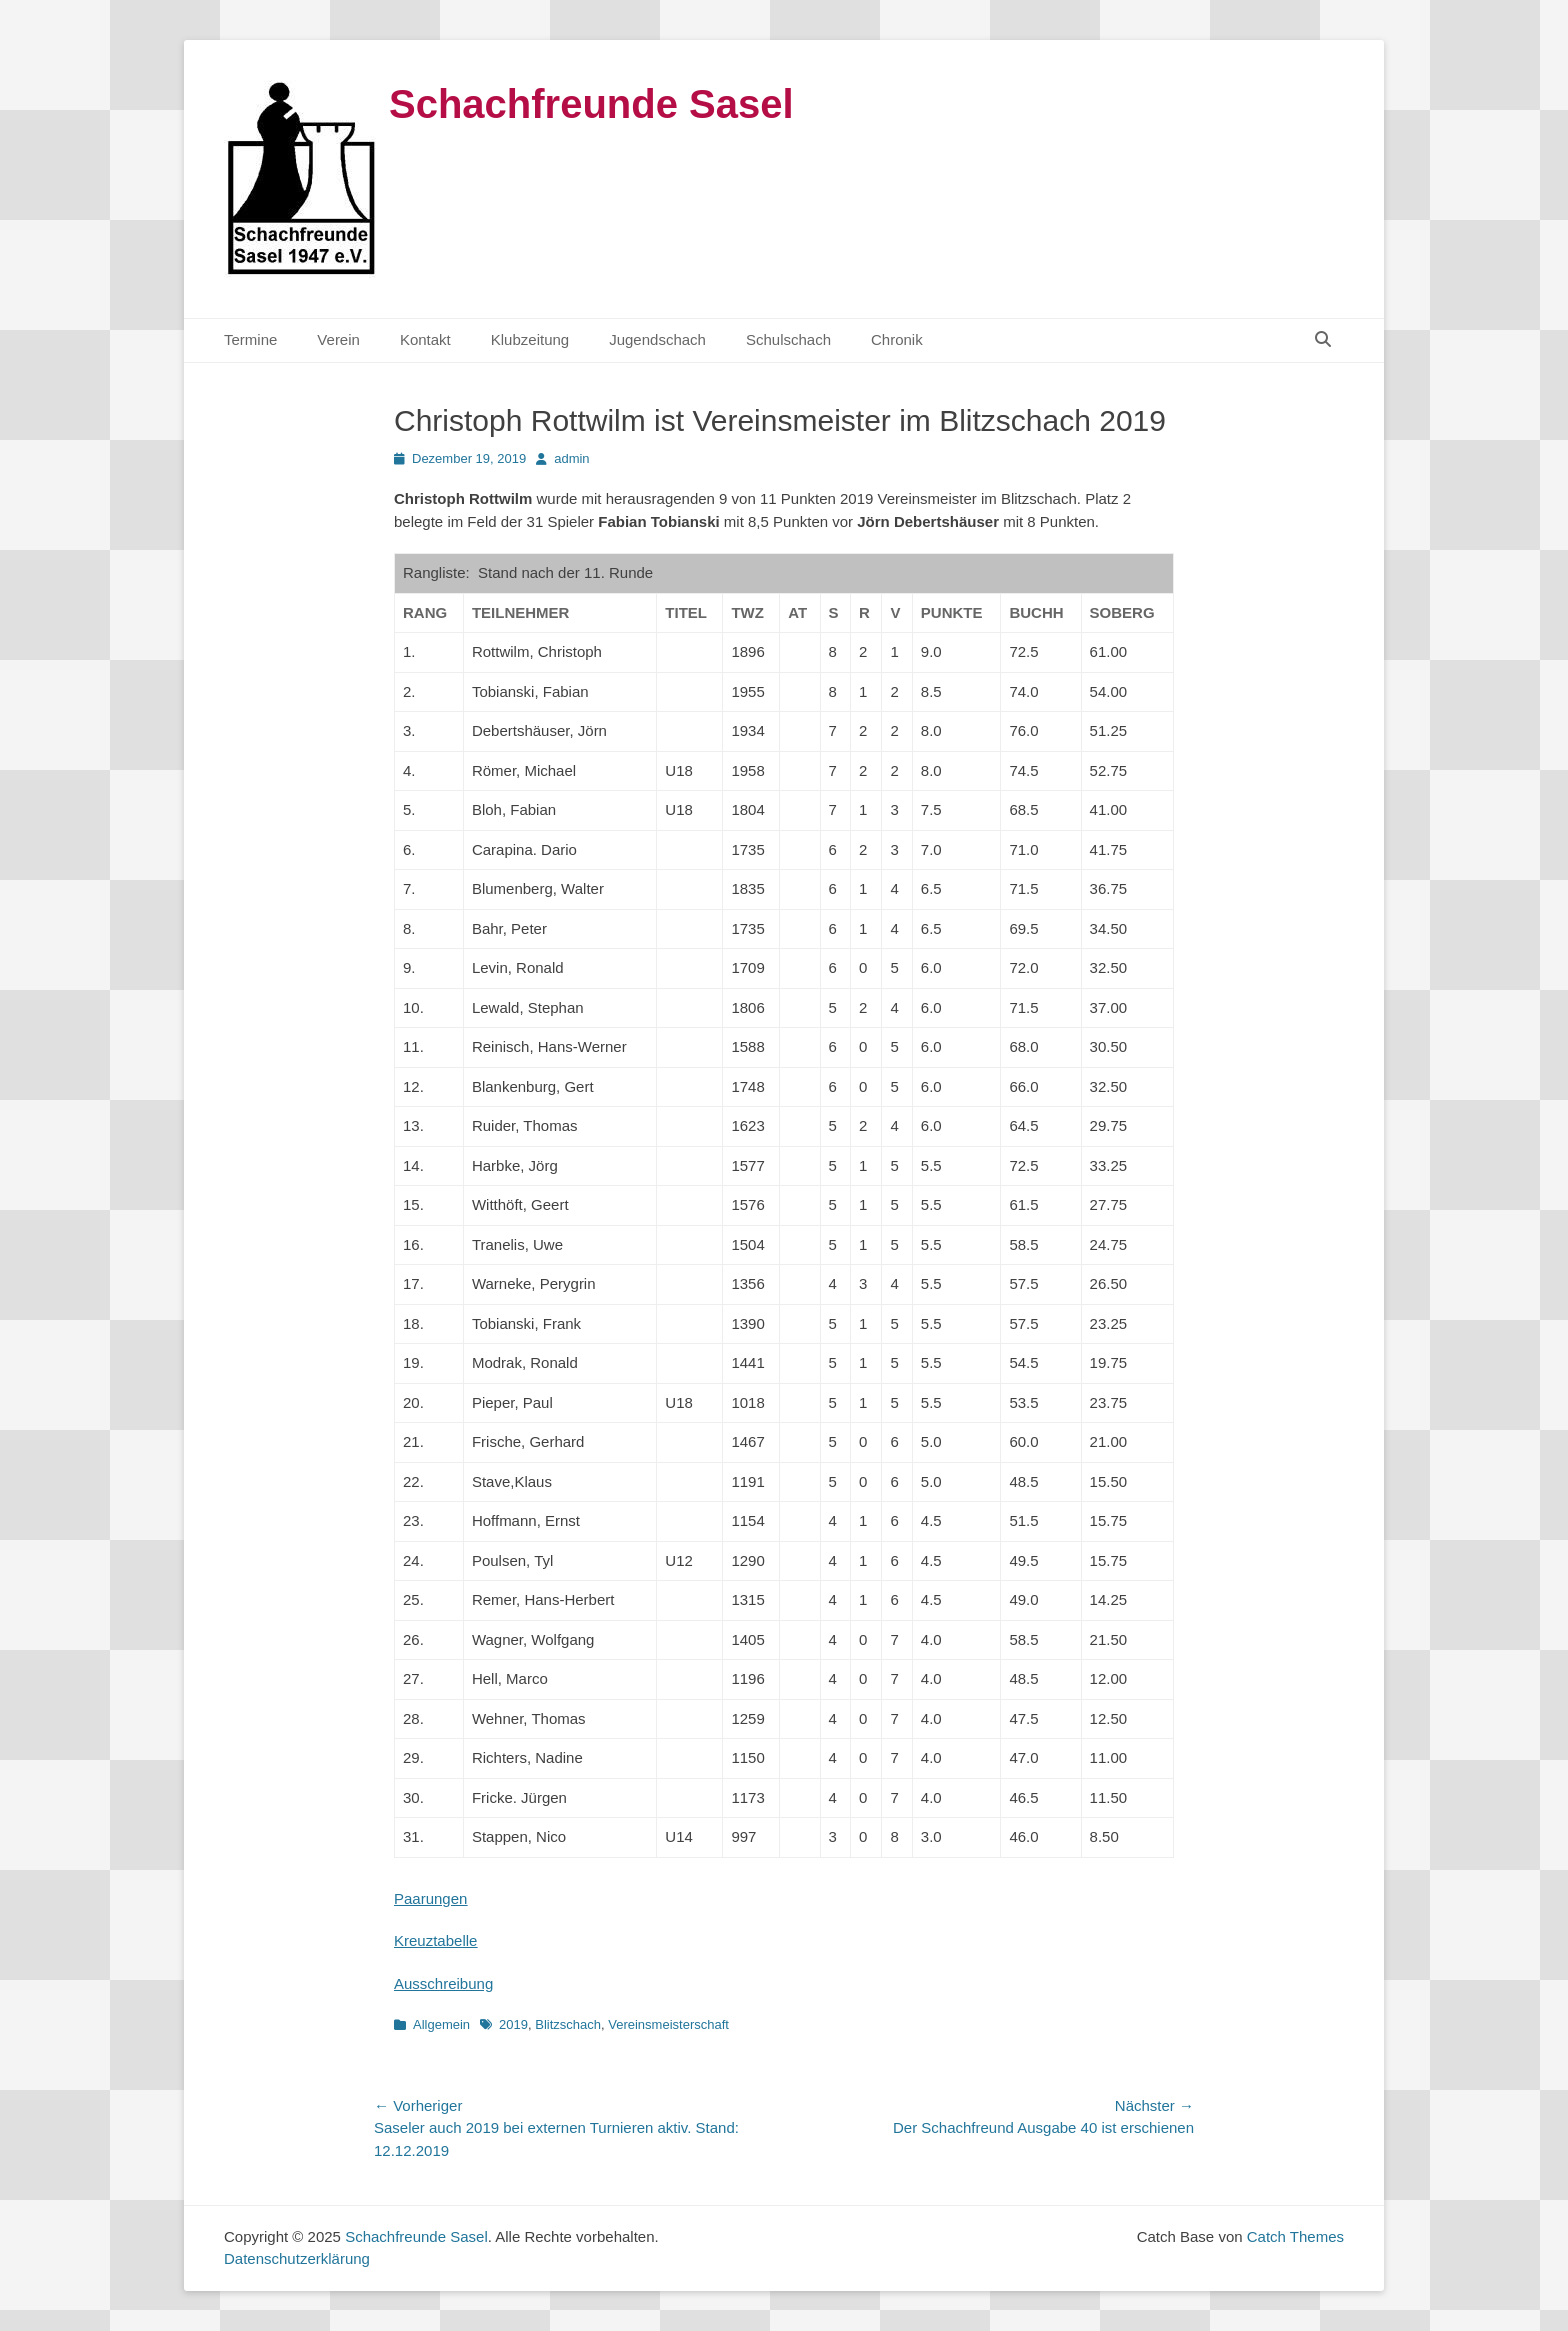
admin (571, 458)
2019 (513, 2024)
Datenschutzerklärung (297, 2258)
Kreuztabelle (435, 1940)
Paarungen (430, 1898)
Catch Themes (1295, 2236)
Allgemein (441, 2024)
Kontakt (425, 339)
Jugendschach (657, 339)
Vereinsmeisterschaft (668, 2024)
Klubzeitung (530, 339)
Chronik (897, 339)
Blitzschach (568, 2024)
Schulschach (788, 339)
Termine (250, 339)
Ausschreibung (443, 1983)
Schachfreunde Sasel (591, 104)
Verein (338, 339)
